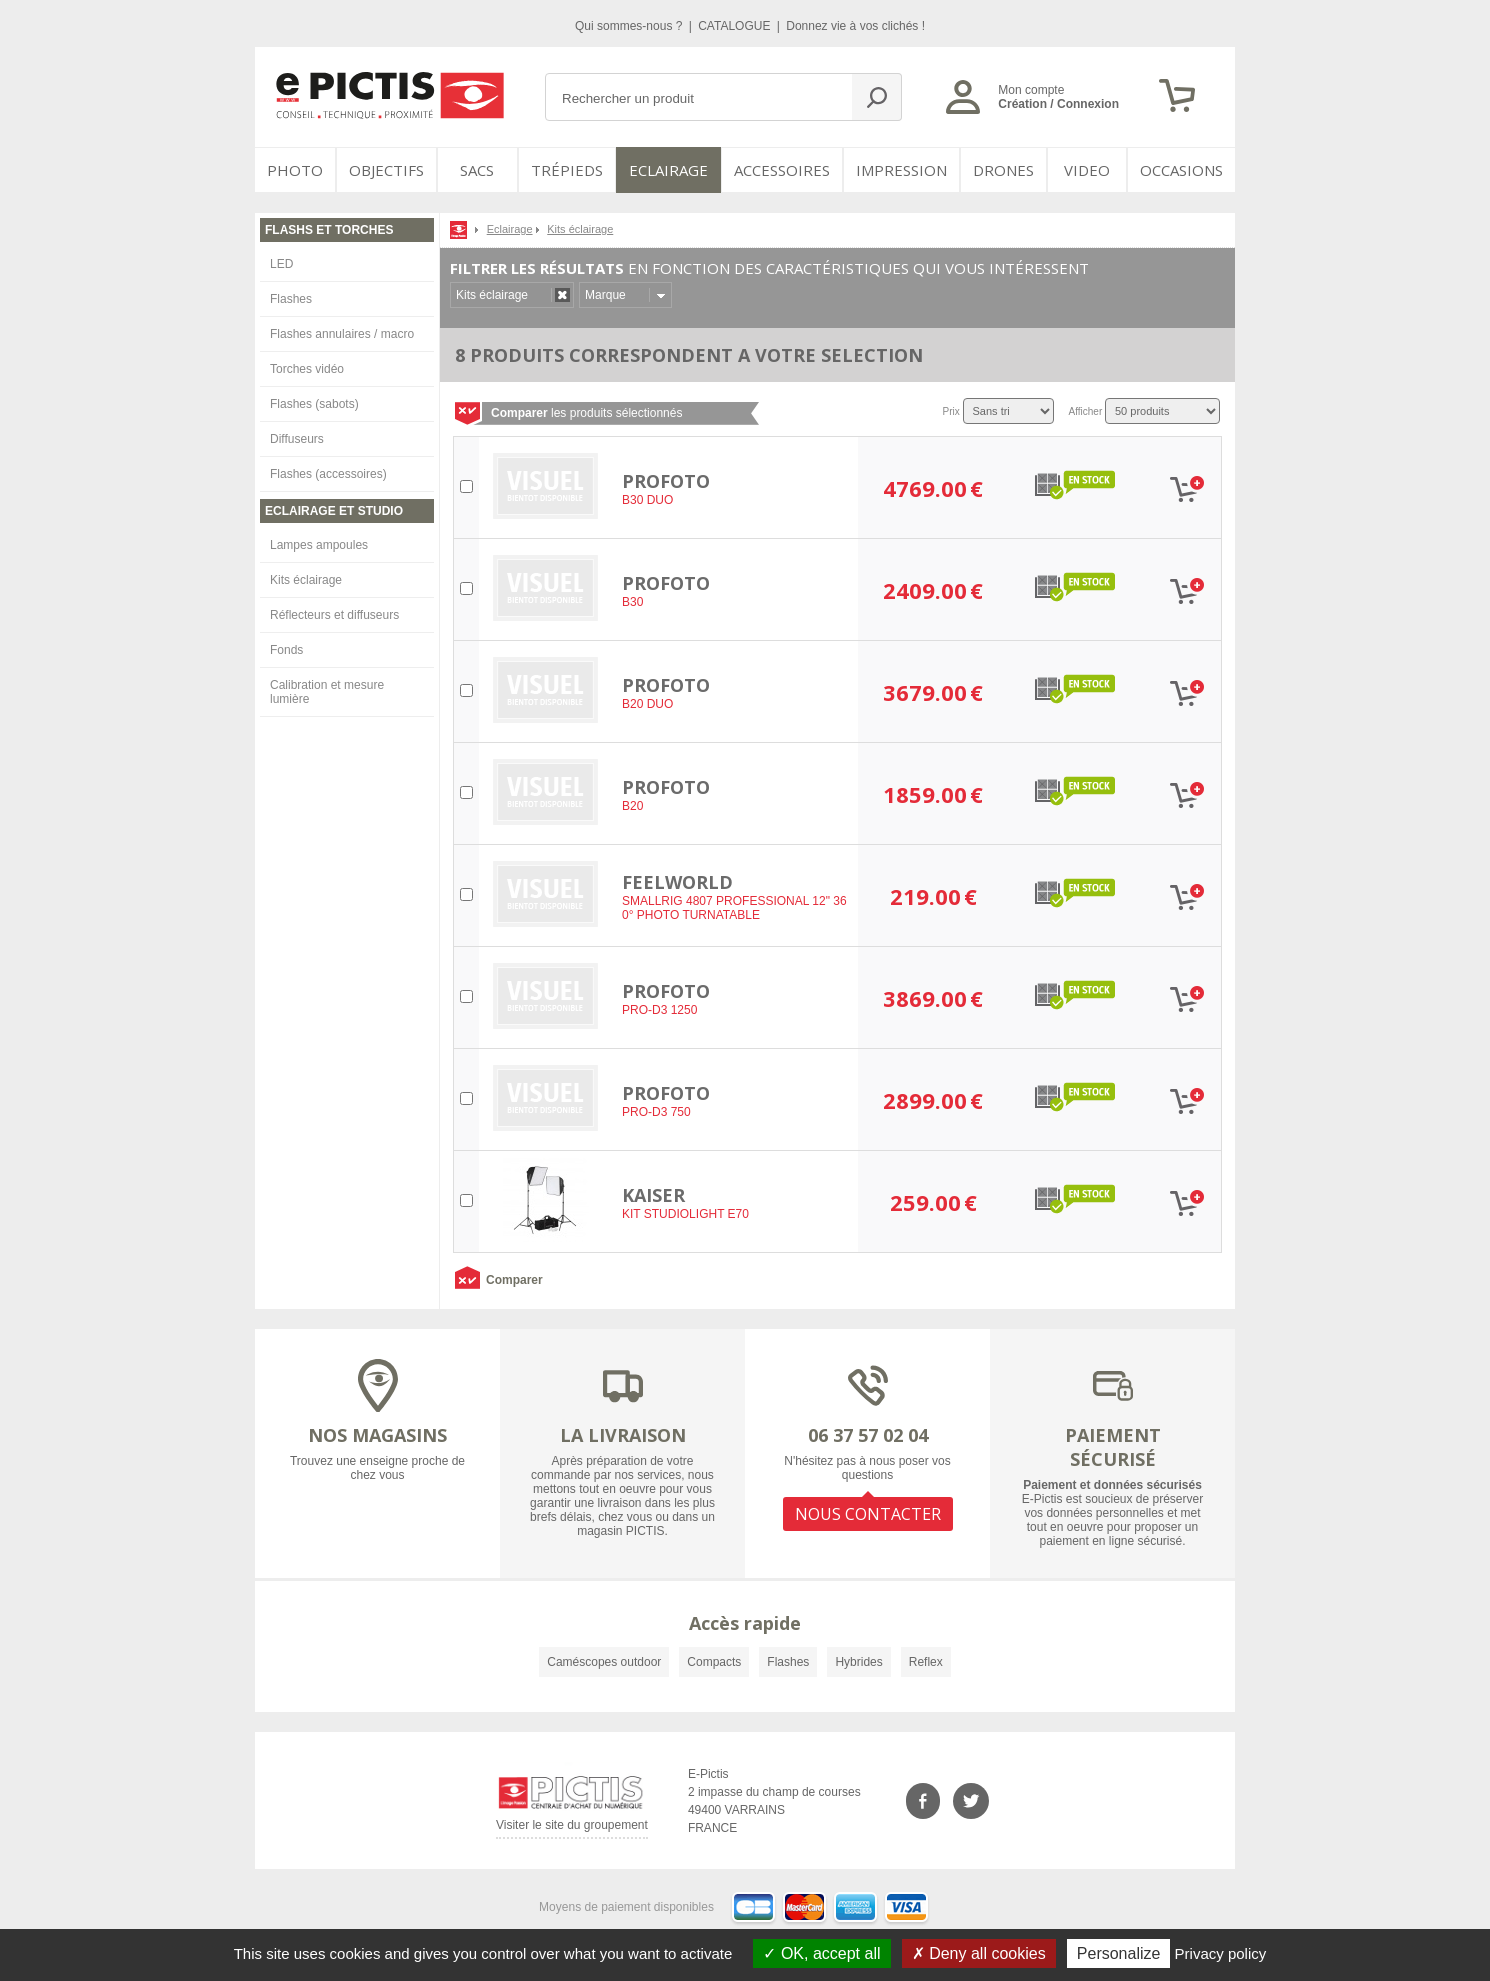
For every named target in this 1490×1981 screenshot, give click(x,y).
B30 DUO (647, 500)
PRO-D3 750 (656, 1112)
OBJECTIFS (386, 170)
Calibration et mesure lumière (327, 692)
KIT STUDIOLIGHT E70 (685, 1214)
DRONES (1003, 170)
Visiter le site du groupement (572, 1828)
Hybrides (858, 1662)
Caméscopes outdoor (604, 1662)
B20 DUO (647, 704)
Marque (605, 295)
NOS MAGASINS (377, 1435)
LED (281, 264)
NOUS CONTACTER (868, 1514)
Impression (901, 170)
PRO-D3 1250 (659, 1010)
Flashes (291, 299)
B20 (632, 806)
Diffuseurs (297, 439)
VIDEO (1087, 170)
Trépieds (567, 170)
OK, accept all (821, 1953)
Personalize (1119, 1953)
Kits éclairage (306, 580)
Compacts (714, 1662)
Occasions (1181, 170)
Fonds (286, 650)
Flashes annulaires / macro (342, 334)
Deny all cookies (979, 1953)
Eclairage (668, 170)
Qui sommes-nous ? (630, 26)
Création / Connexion (1058, 104)
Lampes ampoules (319, 545)
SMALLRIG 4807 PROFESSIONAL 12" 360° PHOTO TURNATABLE (734, 908)
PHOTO (295, 170)
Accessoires (782, 170)
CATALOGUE (736, 26)
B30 (632, 602)
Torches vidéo (307, 369)
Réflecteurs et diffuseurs (334, 615)
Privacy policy (1221, 1953)
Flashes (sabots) (314, 404)
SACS (477, 170)
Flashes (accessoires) (328, 474)
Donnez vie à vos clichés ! (855, 26)
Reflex (926, 1662)
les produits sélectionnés (586, 413)
